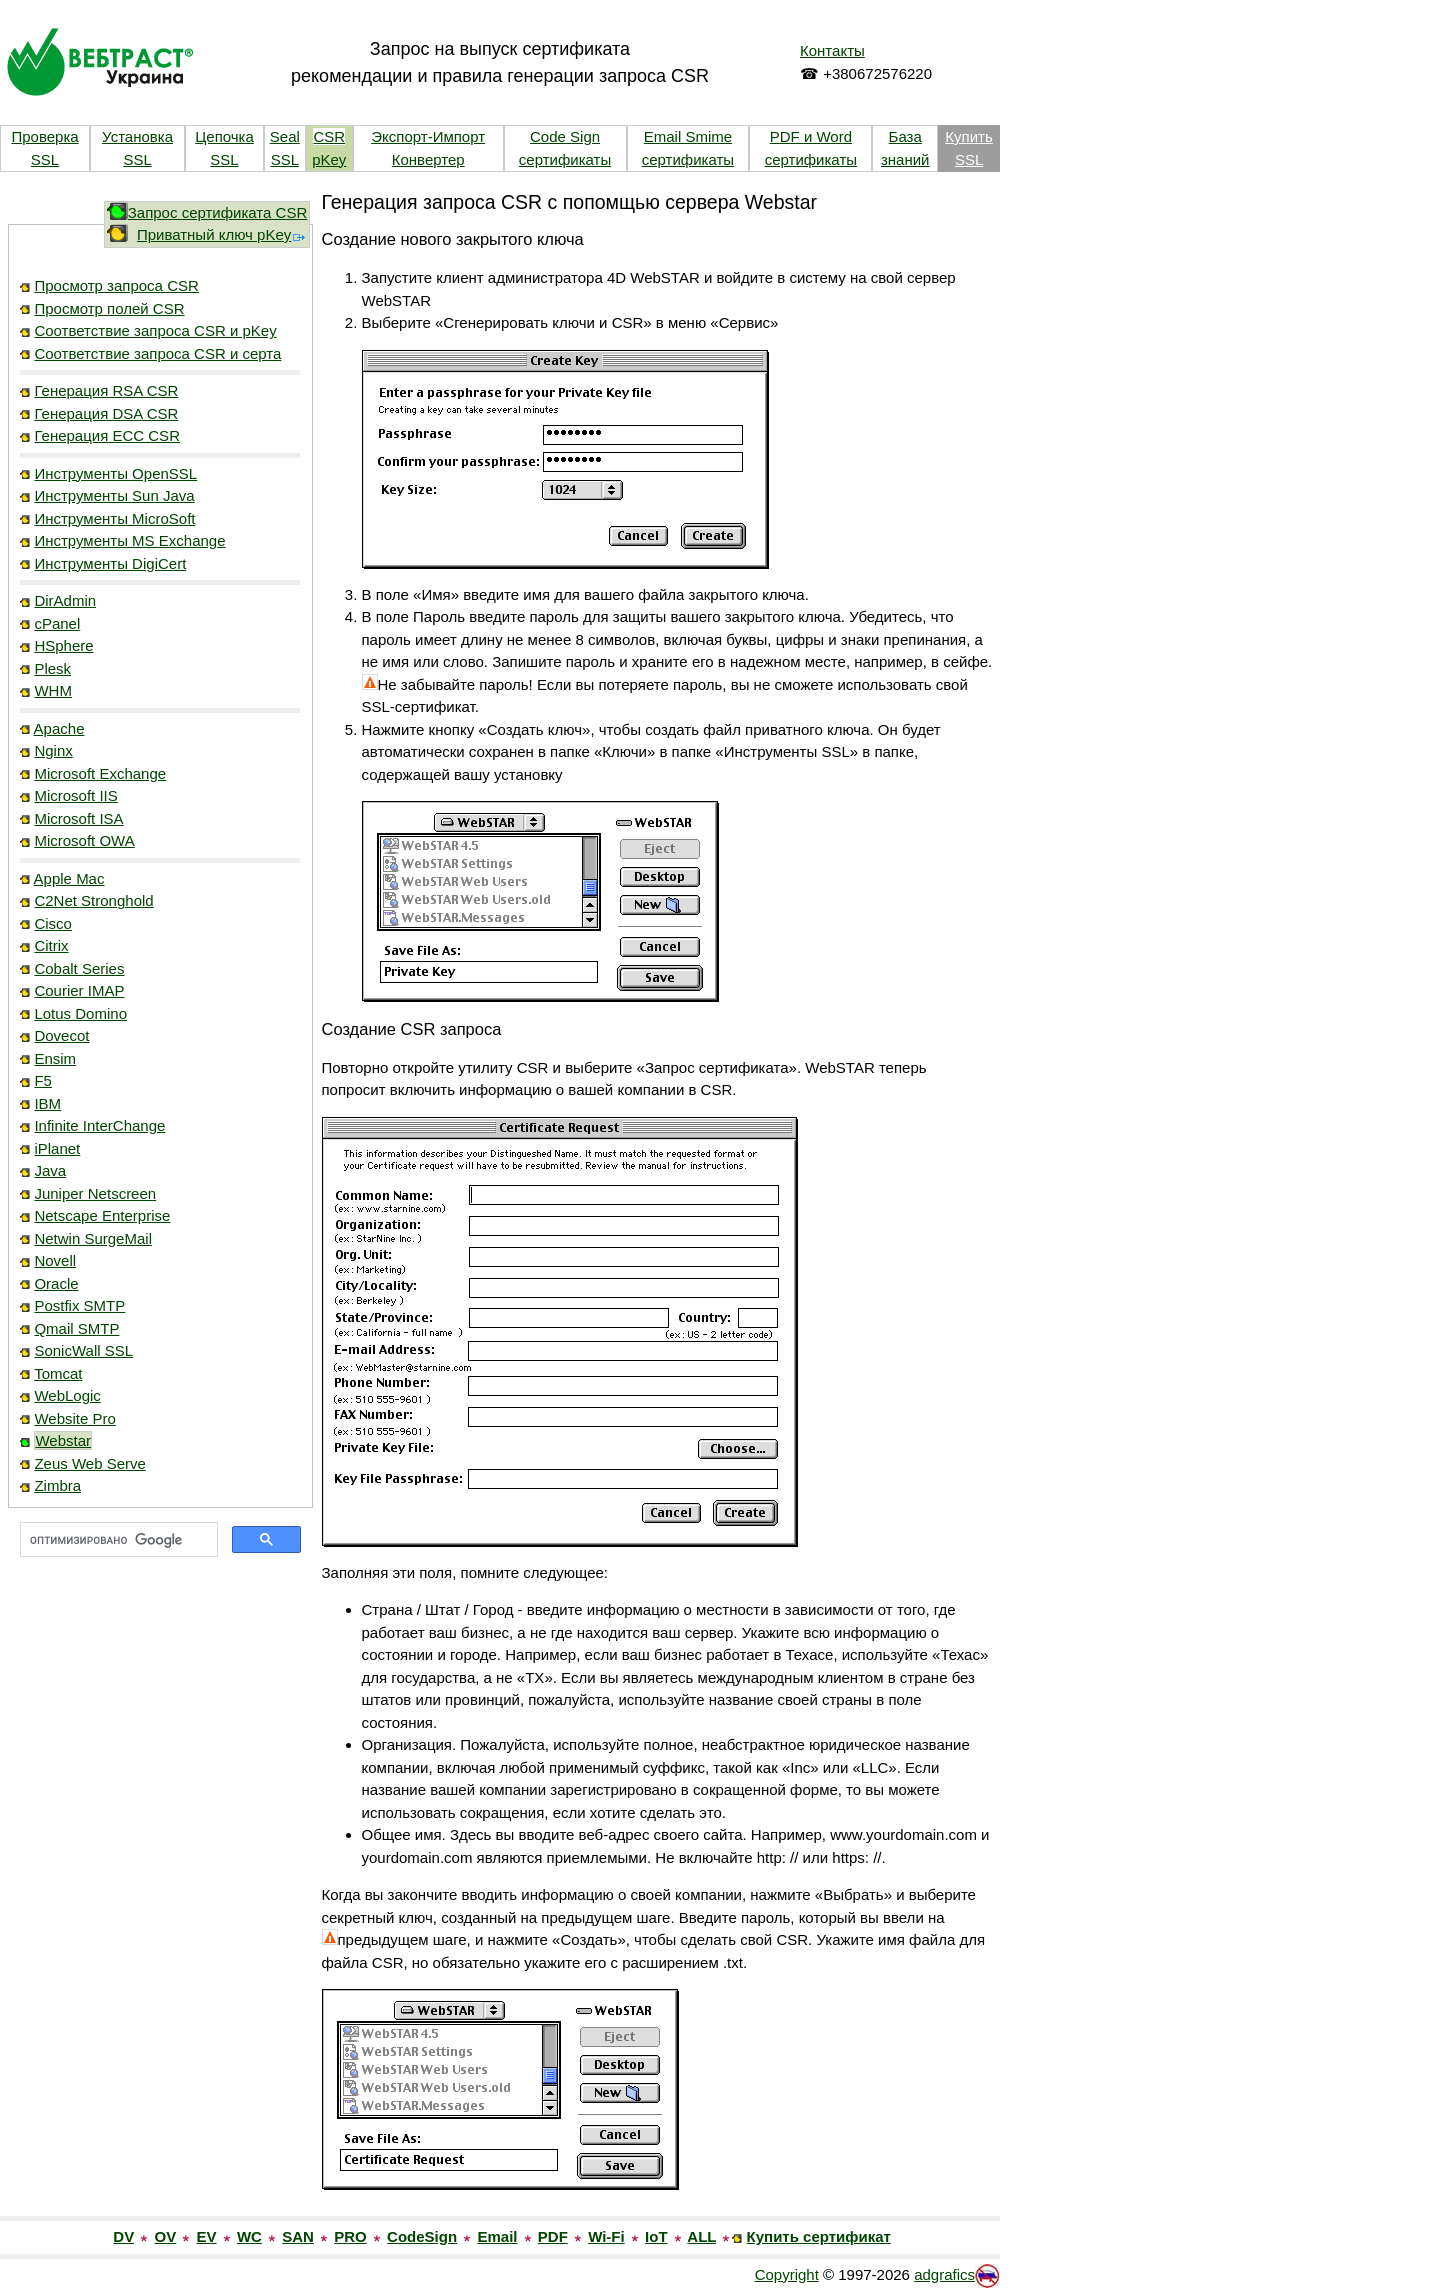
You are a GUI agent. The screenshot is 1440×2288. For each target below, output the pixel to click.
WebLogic (67, 1395)
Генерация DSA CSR (106, 413)
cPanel (57, 623)
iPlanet (57, 1148)
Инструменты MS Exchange (129, 540)
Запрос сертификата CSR (218, 212)
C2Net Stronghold (93, 900)
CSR (329, 136)
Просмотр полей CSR (109, 308)
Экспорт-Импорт (428, 136)
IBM (47, 1103)
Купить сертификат (819, 2236)
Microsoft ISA (78, 818)
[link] (160, 1630)
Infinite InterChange (99, 1125)
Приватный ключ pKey (222, 234)
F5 (43, 1080)
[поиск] (117, 1540)
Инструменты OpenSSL (115, 473)
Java (50, 1170)
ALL (701, 2236)
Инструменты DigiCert (110, 563)
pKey (329, 159)
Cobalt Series (79, 968)
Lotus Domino (80, 1013)
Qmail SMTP (76, 1328)
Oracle (56, 1283)
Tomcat (58, 1373)
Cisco (53, 923)
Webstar (63, 1440)
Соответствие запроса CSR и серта (157, 353)
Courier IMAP (79, 990)
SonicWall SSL (83, 1350)
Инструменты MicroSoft (114, 518)
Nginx (53, 750)
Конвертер (428, 159)
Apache (59, 728)
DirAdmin (65, 600)
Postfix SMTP (79, 1305)
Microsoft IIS (75, 795)
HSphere (63, 645)
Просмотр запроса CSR (116, 285)
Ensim (55, 1058)
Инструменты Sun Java (114, 495)
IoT (656, 2236)
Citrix (51, 945)
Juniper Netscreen (95, 1193)
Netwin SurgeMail (93, 1238)
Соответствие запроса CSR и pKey (155, 330)
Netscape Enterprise (102, 1215)
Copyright (787, 2274)
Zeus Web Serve (89, 1463)
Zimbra (57, 1485)
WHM (53, 690)
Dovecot (61, 1035)
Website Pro (74, 1418)
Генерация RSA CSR (106, 390)
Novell (55, 1260)
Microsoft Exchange (100, 773)
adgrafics (944, 2274)
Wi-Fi (606, 2236)
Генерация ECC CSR (107, 435)
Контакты (832, 50)
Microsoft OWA (84, 840)
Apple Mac (69, 878)
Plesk (52, 668)
